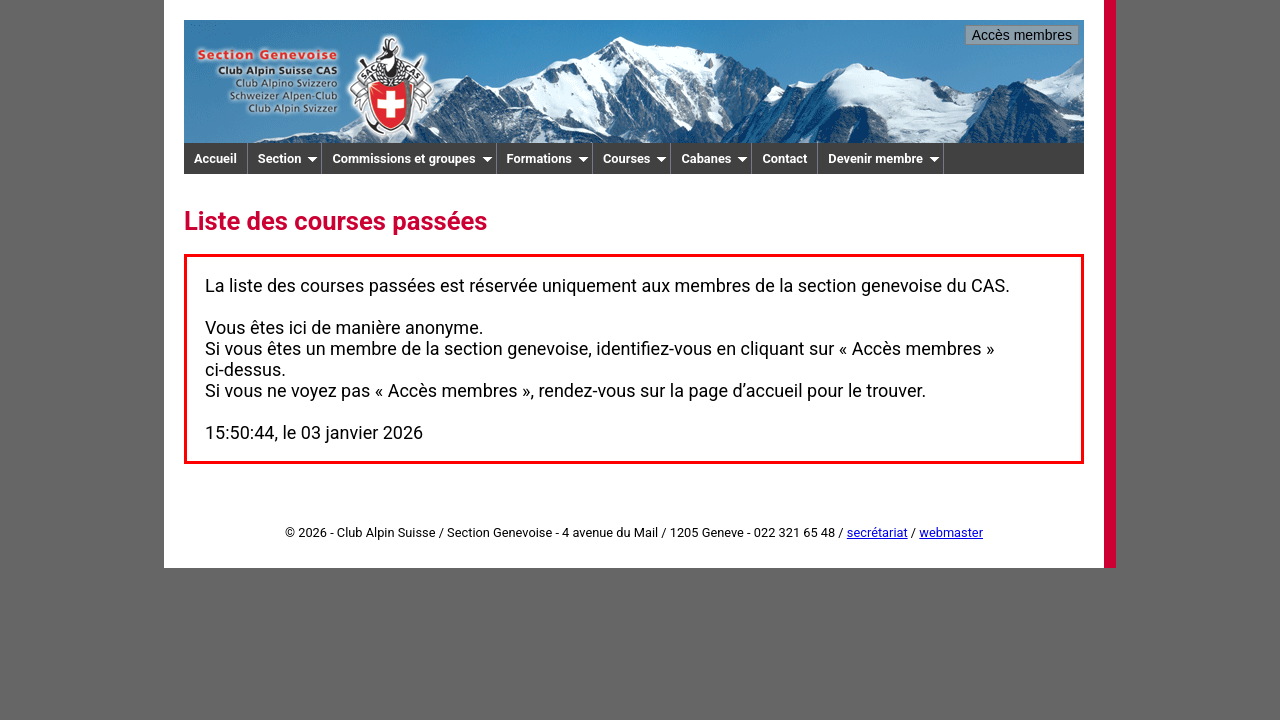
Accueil (215, 158)
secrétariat (877, 532)
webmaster (951, 532)
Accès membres (1022, 35)
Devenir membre (884, 158)
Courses (635, 158)
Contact (784, 158)
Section (288, 158)
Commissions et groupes (412, 158)
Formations (548, 158)
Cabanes (714, 158)
